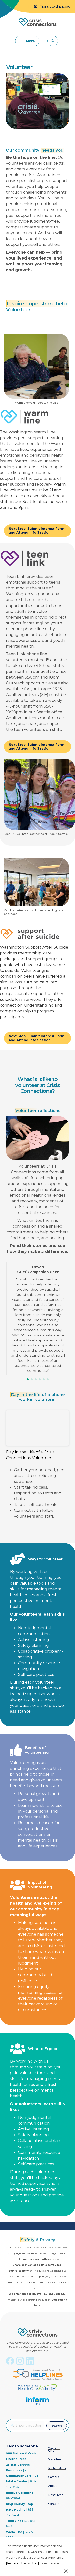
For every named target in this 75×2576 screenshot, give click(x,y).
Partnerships (57, 2468)
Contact (53, 2504)
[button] (52, 41)
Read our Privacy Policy (22, 2563)
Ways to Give (54, 2449)
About (52, 2486)
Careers (53, 2477)
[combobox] (26, 2425)
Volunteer (55, 2459)
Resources (55, 2495)
